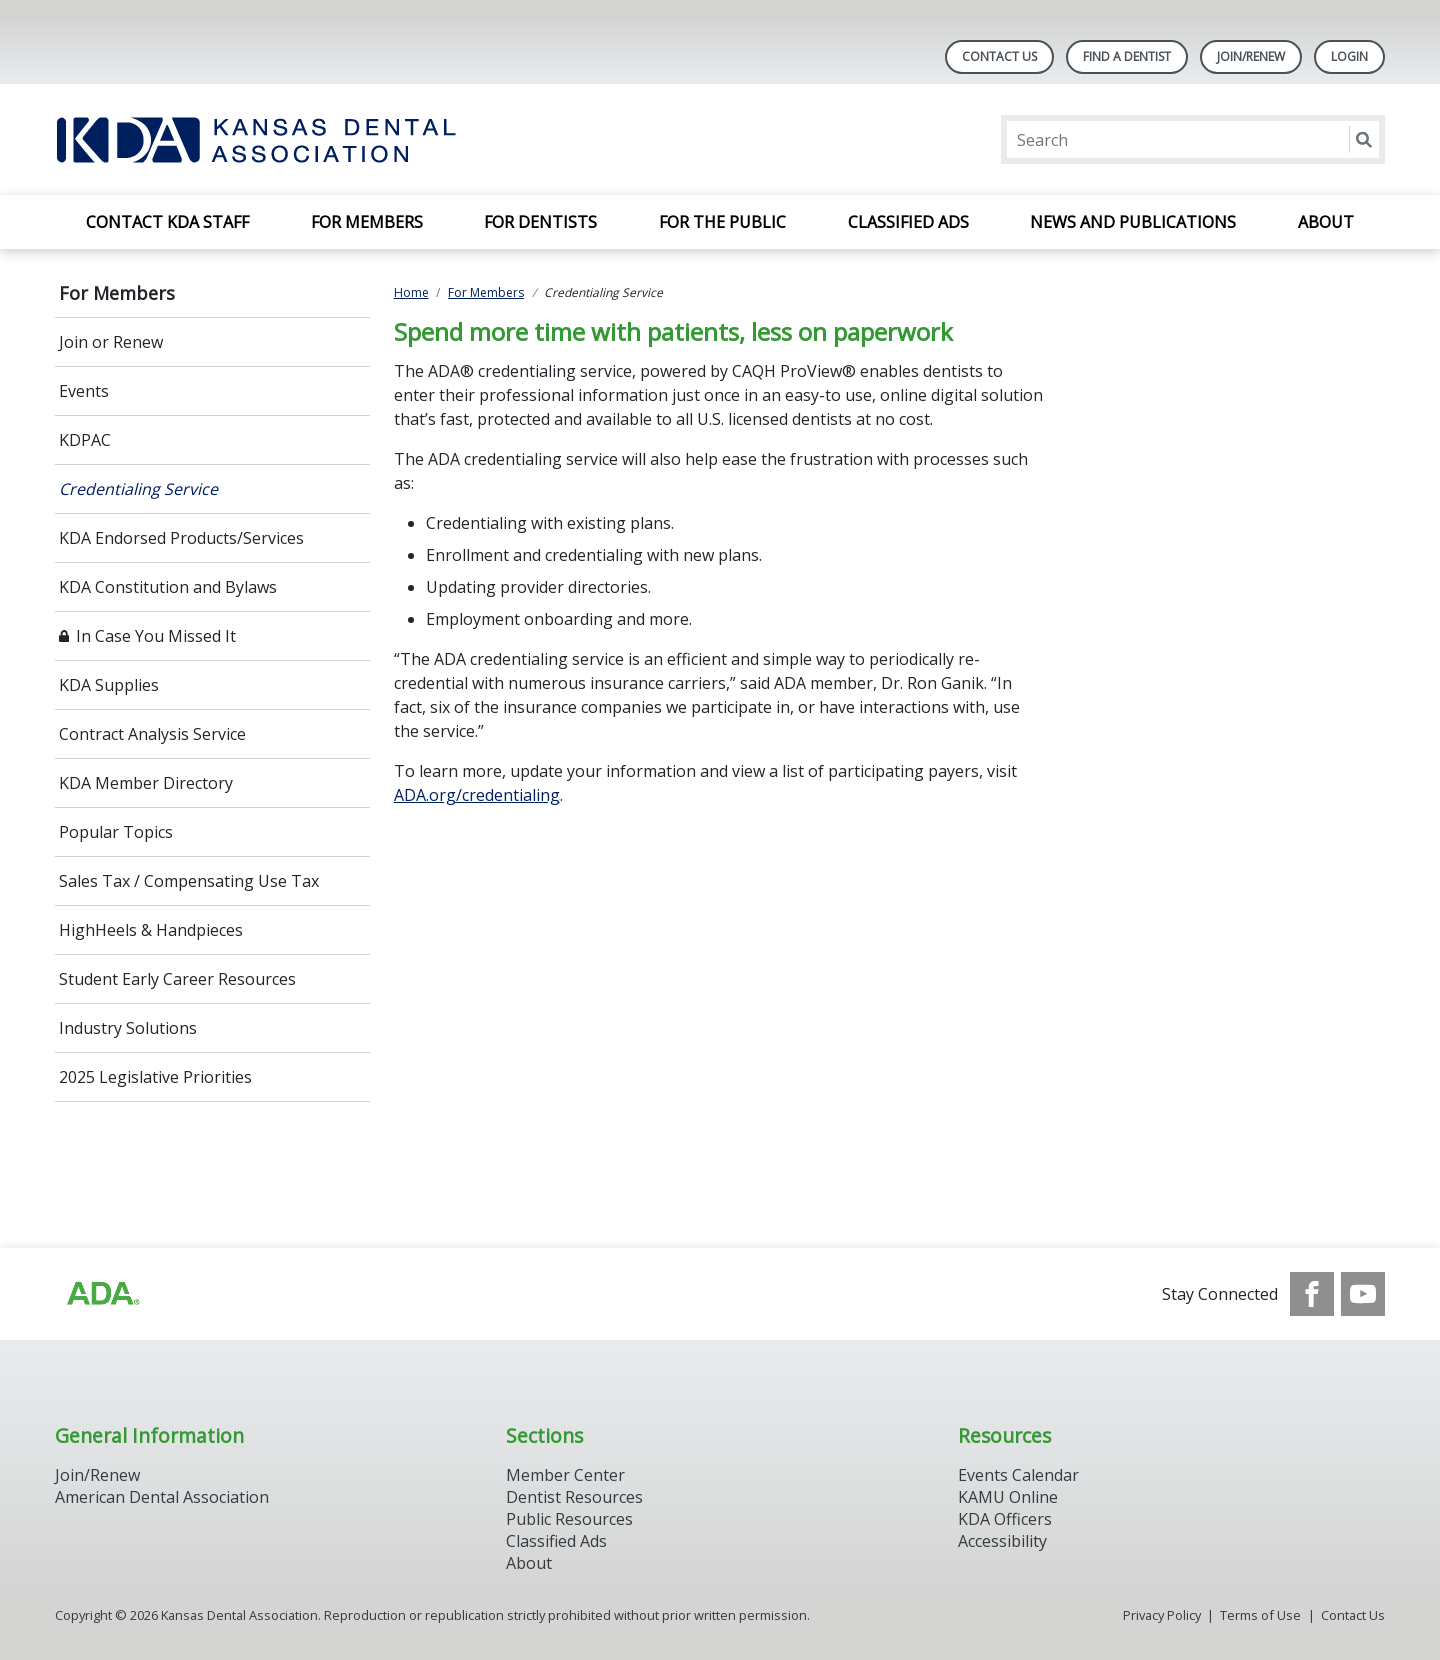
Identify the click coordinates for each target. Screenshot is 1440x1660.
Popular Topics (116, 832)
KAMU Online (1008, 1497)
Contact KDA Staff (167, 222)
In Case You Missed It (156, 636)
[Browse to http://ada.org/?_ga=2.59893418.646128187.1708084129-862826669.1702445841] (102, 1294)
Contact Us (999, 56)
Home (411, 292)
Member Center (565, 1475)
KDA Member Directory (146, 783)
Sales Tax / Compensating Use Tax (189, 881)
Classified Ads (908, 222)
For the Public (722, 222)
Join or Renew (111, 342)
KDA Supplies (109, 685)
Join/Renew (1251, 56)
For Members (367, 222)
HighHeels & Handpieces (151, 930)
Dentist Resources (574, 1497)
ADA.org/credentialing (477, 795)
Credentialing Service (138, 489)
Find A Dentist (1127, 56)
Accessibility (1002, 1541)
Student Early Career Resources (177, 979)
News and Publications (1133, 222)
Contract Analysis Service (152, 734)
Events (84, 391)
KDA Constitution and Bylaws (168, 587)
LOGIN (1349, 56)
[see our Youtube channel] (1363, 1294)
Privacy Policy (1162, 1615)
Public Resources (569, 1519)
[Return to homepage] (313, 139)
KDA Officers (1005, 1519)
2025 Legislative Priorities (155, 1077)
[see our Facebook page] (1312, 1294)
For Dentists (540, 222)
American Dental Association (162, 1497)
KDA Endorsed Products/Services (181, 538)
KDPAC (85, 440)
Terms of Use (1260, 1615)
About (1326, 222)
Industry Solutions (128, 1028)
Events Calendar (1018, 1475)
